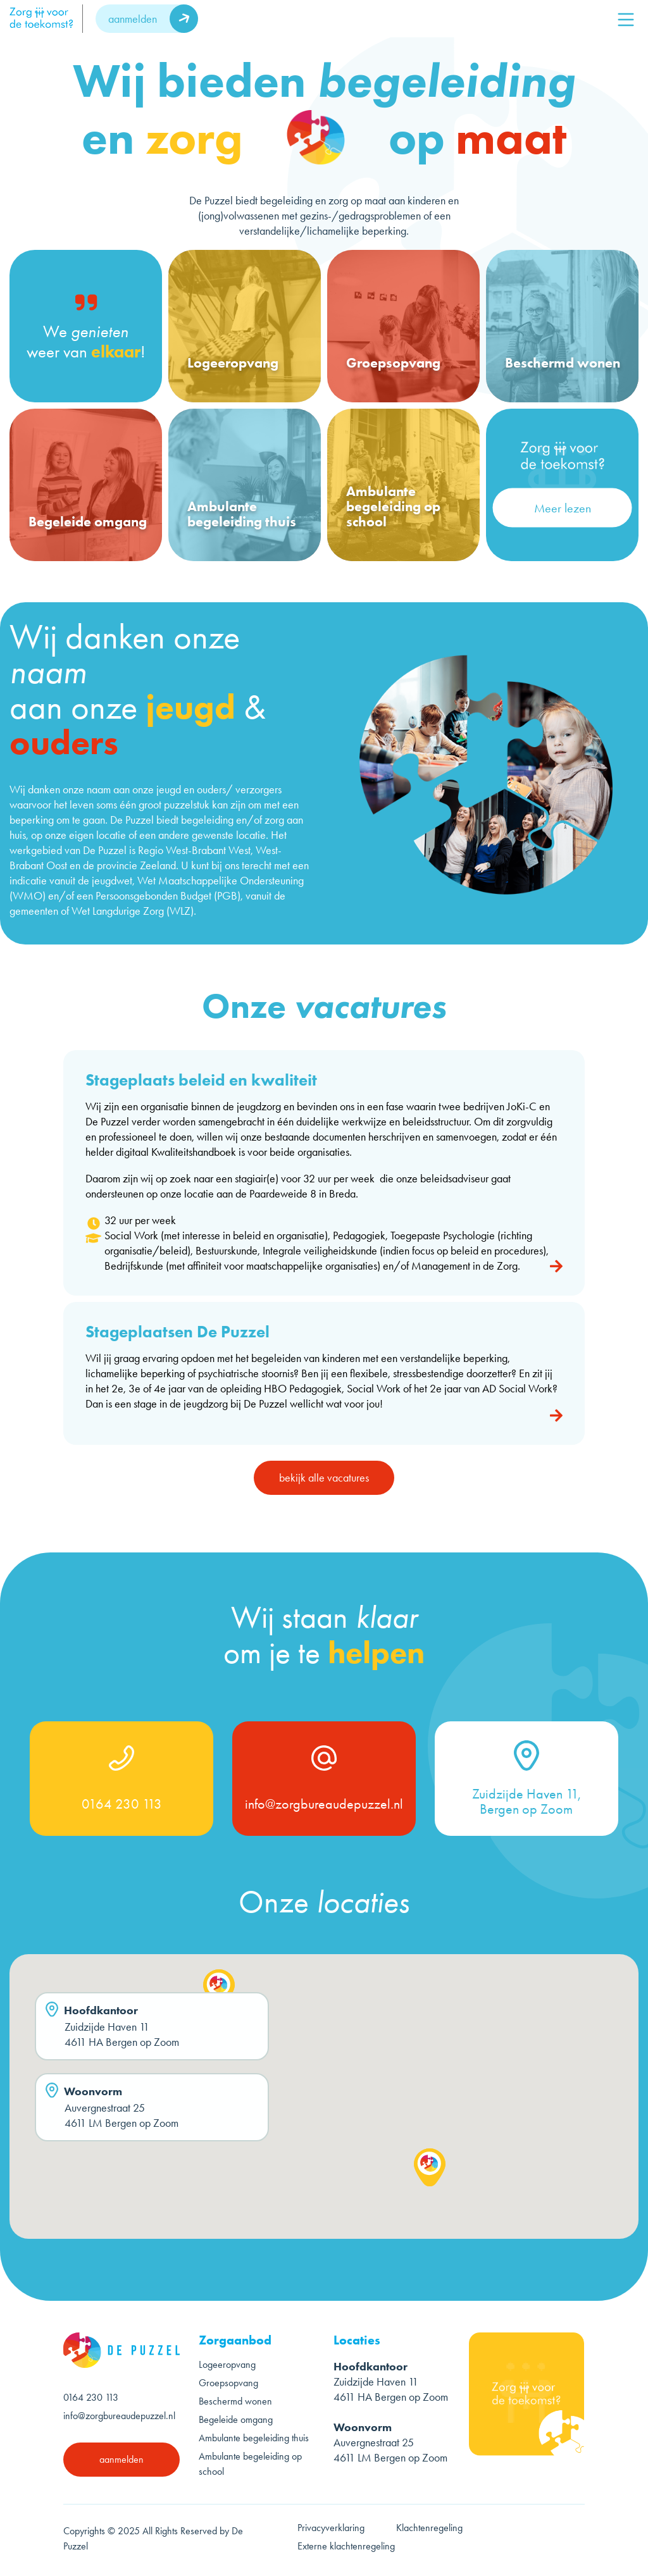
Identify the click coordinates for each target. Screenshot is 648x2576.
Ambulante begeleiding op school (250, 2463)
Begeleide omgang (236, 2419)
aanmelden (132, 19)
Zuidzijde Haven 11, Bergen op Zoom (526, 1801)
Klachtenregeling (429, 2528)
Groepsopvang (228, 2383)
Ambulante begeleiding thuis (254, 2438)
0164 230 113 (122, 1804)
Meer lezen (562, 508)
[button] (219, 1993)
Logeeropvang (227, 2364)
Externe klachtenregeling (346, 2546)
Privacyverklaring (330, 2528)
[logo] (46, 18)
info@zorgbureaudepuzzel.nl (324, 1804)
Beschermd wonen (235, 2401)
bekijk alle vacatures (324, 1482)
